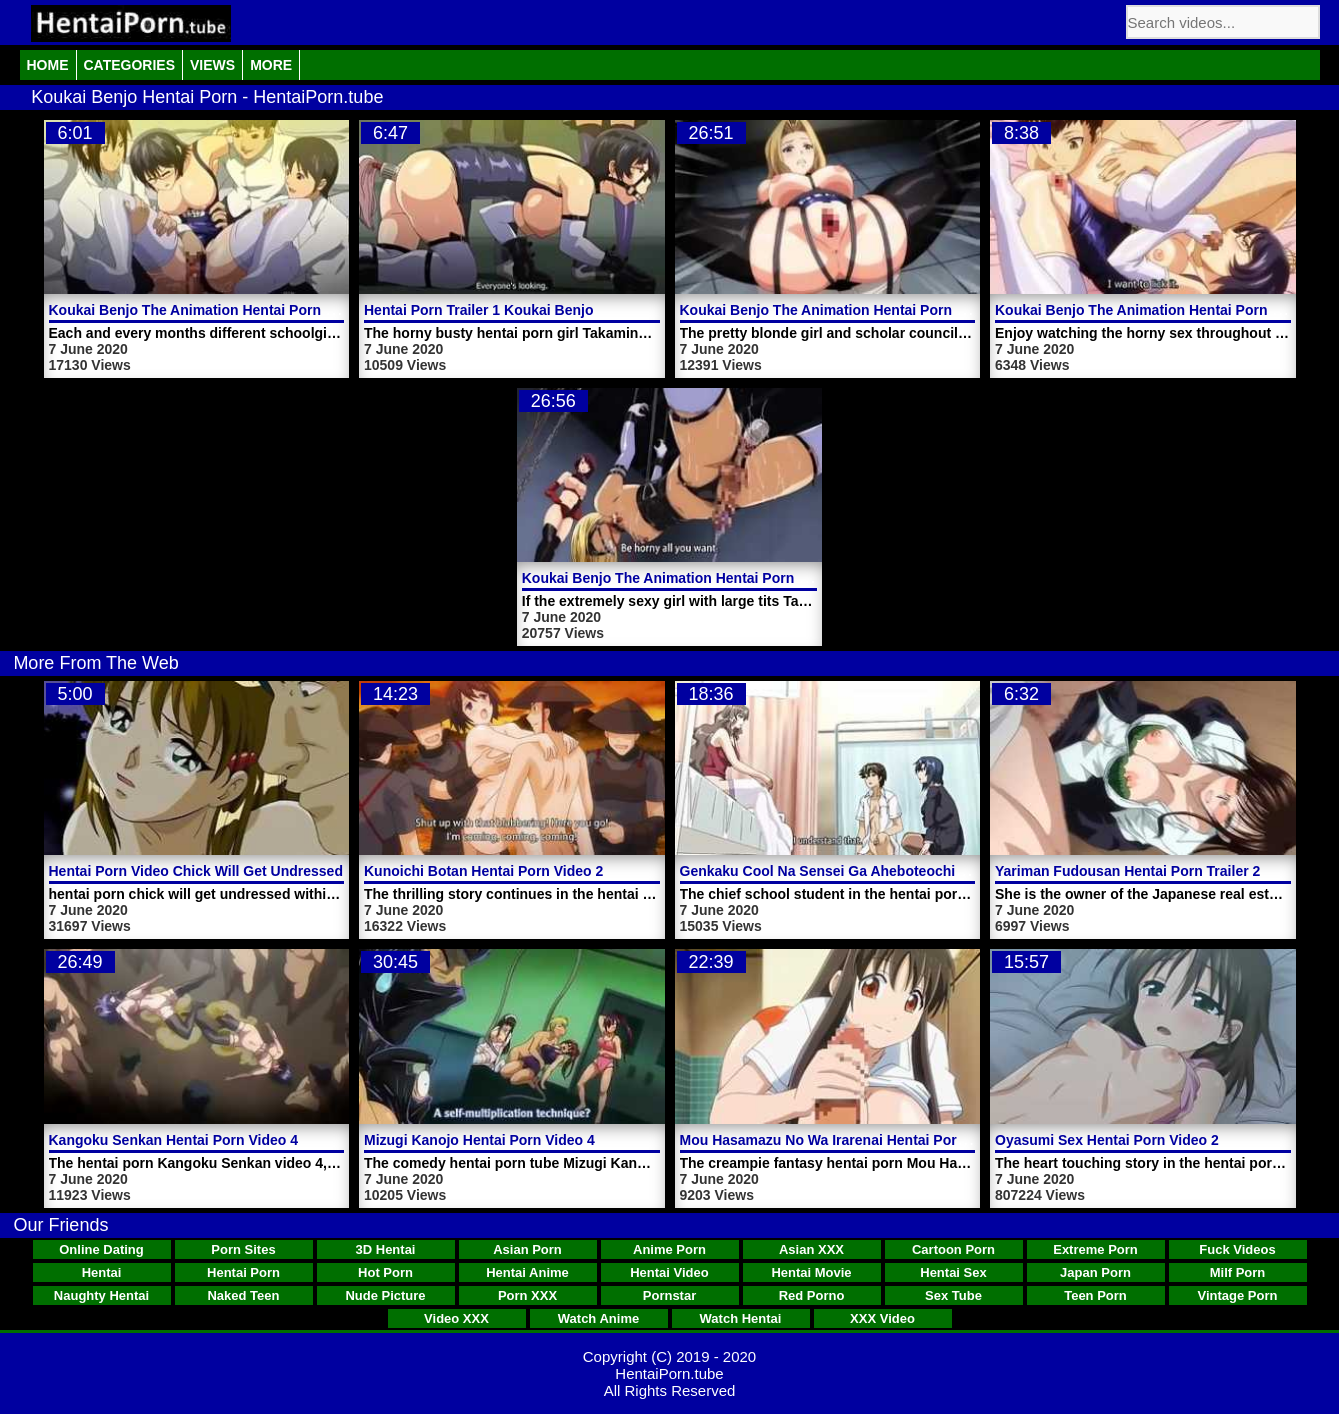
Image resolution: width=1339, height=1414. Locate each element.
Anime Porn (669, 1249)
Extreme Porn (1095, 1249)
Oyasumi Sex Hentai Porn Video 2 (1107, 1140)
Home (48, 65)
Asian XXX (811, 1249)
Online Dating (101, 1249)
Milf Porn (1238, 1272)
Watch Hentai (741, 1318)
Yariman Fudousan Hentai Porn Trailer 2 (1127, 871)
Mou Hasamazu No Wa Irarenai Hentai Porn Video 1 (849, 1140)
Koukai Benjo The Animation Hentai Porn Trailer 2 (214, 310)
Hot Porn (385, 1272)
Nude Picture (385, 1295)
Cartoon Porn (953, 1249)
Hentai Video (669, 1272)
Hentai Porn (243, 1272)
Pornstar (669, 1295)
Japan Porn (1095, 1272)
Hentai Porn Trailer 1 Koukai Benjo (479, 310)
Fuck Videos (1237, 1249)
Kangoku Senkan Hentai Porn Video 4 (173, 1140)
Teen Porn (1095, 1295)
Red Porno (812, 1295)
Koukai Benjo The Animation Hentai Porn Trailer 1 (1160, 310)
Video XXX (456, 1318)
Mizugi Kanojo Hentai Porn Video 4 (479, 1140)
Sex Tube (953, 1295)
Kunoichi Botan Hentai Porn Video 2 (483, 871)
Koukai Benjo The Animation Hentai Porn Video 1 (843, 310)
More (271, 65)
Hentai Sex (953, 1272)
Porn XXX (527, 1295)
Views (212, 65)
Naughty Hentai (101, 1295)
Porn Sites (243, 1249)
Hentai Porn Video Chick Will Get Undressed (196, 871)
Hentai (102, 1272)
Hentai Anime (527, 1272)
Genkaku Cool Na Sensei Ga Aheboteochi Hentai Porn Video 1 (886, 871)
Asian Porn (527, 1249)
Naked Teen (243, 1295)
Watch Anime (598, 1318)
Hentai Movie (811, 1272)
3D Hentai (386, 1249)
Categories (130, 65)
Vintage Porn (1238, 1295)
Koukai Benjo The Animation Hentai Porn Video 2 (685, 578)
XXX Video (882, 1318)
